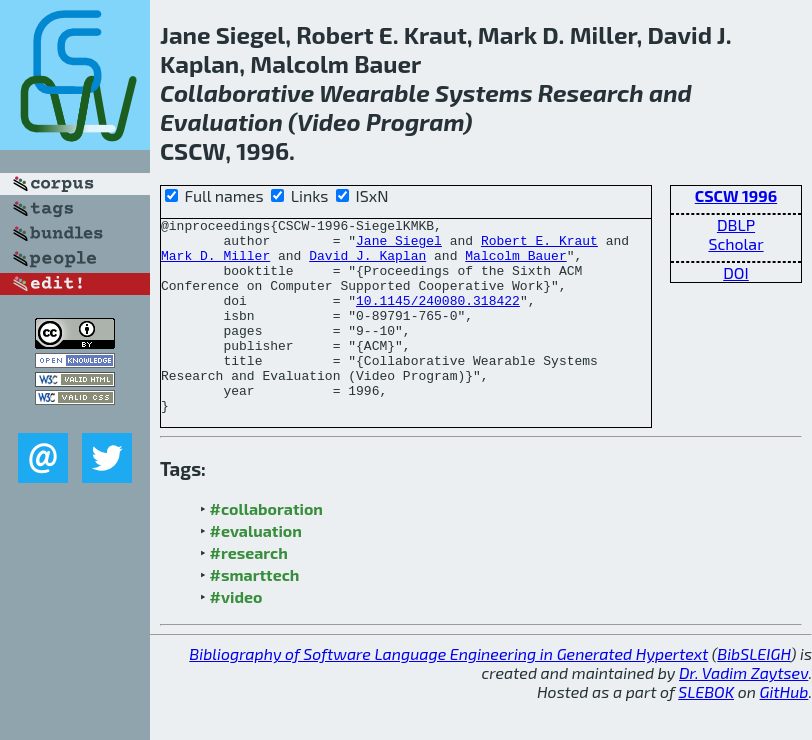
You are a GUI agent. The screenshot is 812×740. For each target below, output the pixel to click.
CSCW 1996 (736, 195)
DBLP (736, 224)
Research (591, 92)
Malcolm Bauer (515, 264)
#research (249, 591)
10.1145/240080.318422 (438, 318)
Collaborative (237, 92)
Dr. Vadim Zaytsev (743, 711)
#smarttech (255, 613)
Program (415, 121)
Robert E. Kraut (539, 246)
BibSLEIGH (753, 692)
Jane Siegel (399, 246)
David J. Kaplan (367, 264)
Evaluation (221, 121)
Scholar (735, 243)
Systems (484, 92)
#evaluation (256, 569)
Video (329, 121)
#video (236, 635)
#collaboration (266, 547)
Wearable (374, 92)
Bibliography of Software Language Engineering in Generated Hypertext (448, 692)
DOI (736, 272)
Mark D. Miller (215, 264)
